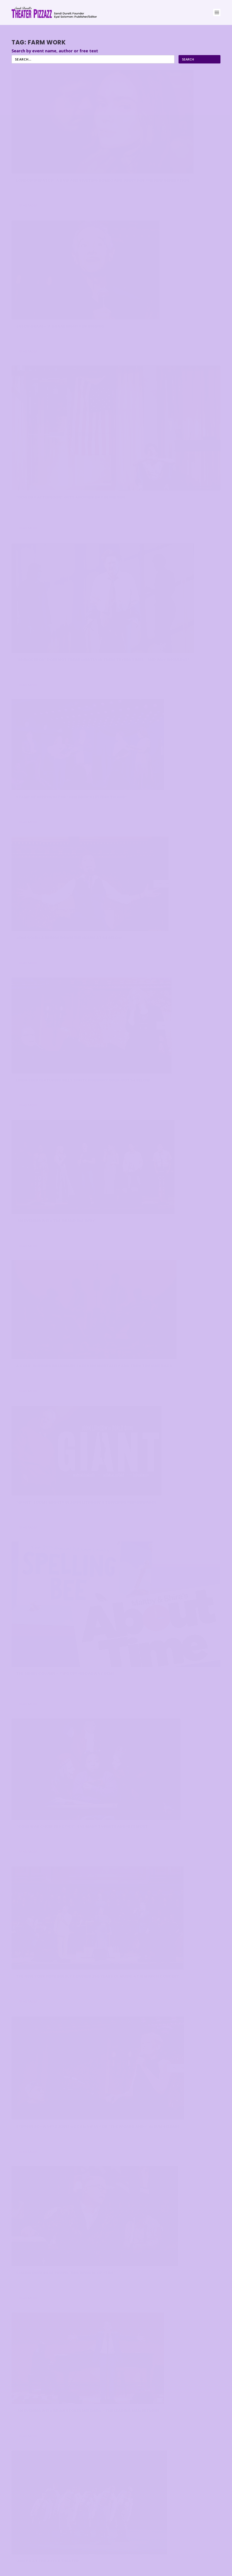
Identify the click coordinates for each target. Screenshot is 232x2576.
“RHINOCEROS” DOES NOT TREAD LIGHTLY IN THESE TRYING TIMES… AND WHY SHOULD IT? (166, 254)
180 (205, 2202)
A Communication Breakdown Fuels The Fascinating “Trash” (59, 2031)
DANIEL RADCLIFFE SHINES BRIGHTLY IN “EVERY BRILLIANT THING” (168, 1900)
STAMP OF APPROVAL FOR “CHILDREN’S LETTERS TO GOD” (54, 380)
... (197, 2202)
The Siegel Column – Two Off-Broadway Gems (59, 732)
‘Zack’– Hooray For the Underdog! (161, 1416)
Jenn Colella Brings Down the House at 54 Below (169, 366)
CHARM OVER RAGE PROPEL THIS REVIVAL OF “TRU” (59, 973)
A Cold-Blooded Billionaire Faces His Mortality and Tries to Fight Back (56, 615)
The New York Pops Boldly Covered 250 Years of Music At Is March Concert (57, 855)
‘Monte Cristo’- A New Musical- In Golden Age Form (168, 1181)
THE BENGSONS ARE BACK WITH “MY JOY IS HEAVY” (58, 1327)
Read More (28, 172)
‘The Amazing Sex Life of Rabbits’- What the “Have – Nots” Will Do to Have (165, 1783)
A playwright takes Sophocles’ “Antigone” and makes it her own (59, 1565)
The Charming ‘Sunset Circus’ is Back (163, 1059)
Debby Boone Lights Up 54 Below (50, 2151)
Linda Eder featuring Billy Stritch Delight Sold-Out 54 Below (62, 497)
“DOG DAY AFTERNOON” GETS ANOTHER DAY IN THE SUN (62, 257)
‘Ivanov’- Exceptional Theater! (157, 1296)
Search (188, 53)
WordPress (85, 2571)
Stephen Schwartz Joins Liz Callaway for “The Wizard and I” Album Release (169, 824)
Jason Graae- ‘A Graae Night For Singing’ (168, 138)
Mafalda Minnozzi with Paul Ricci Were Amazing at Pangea (58, 1914)
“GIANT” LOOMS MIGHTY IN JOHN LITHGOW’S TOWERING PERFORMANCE (167, 594)
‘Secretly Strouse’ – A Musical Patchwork (156, 2008)
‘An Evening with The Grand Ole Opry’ (163, 479)
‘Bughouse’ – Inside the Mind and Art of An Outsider (169, 2129)
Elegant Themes (43, 2571)
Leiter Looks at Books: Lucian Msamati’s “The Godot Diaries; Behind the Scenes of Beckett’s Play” (167, 1654)
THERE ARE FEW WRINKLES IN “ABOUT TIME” (58, 1682)
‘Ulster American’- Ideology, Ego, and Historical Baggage (164, 1535)
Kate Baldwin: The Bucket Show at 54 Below (56, 1440)
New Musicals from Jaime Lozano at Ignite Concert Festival (62, 1210)
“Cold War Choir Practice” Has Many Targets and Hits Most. (163, 706)
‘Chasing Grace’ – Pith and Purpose (54, 1798)
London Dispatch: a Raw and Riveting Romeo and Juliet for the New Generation (58, 136)
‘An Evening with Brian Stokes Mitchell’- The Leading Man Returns (167, 941)
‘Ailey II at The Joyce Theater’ (48, 1094)
